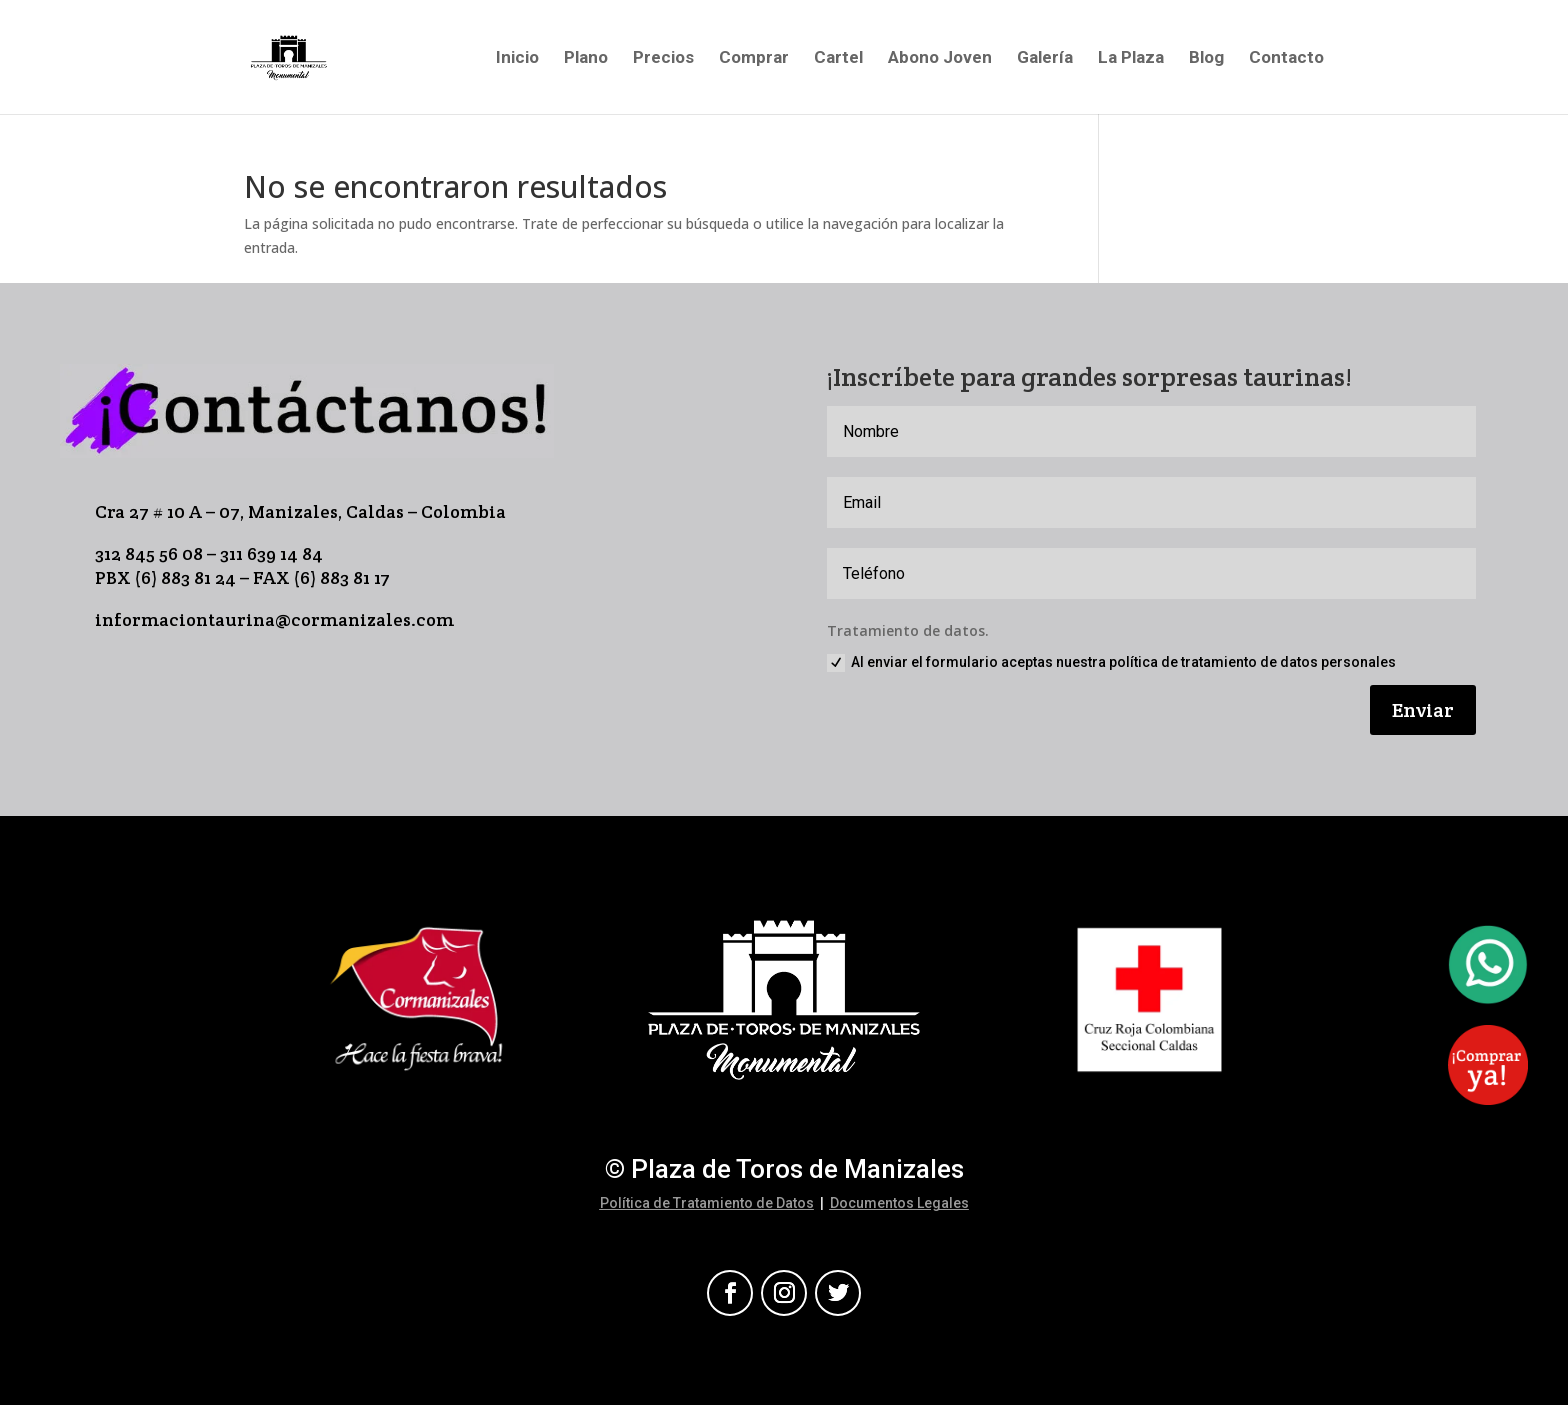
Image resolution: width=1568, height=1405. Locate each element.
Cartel (838, 58)
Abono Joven (940, 58)
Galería (1045, 58)
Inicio (517, 58)
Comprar (754, 58)
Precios (663, 58)
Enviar (1423, 710)
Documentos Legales (899, 1203)
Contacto (1286, 58)
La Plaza (1131, 58)
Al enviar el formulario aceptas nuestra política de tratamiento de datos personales (1111, 663)
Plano (586, 58)
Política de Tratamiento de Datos (707, 1203)
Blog (1206, 58)
